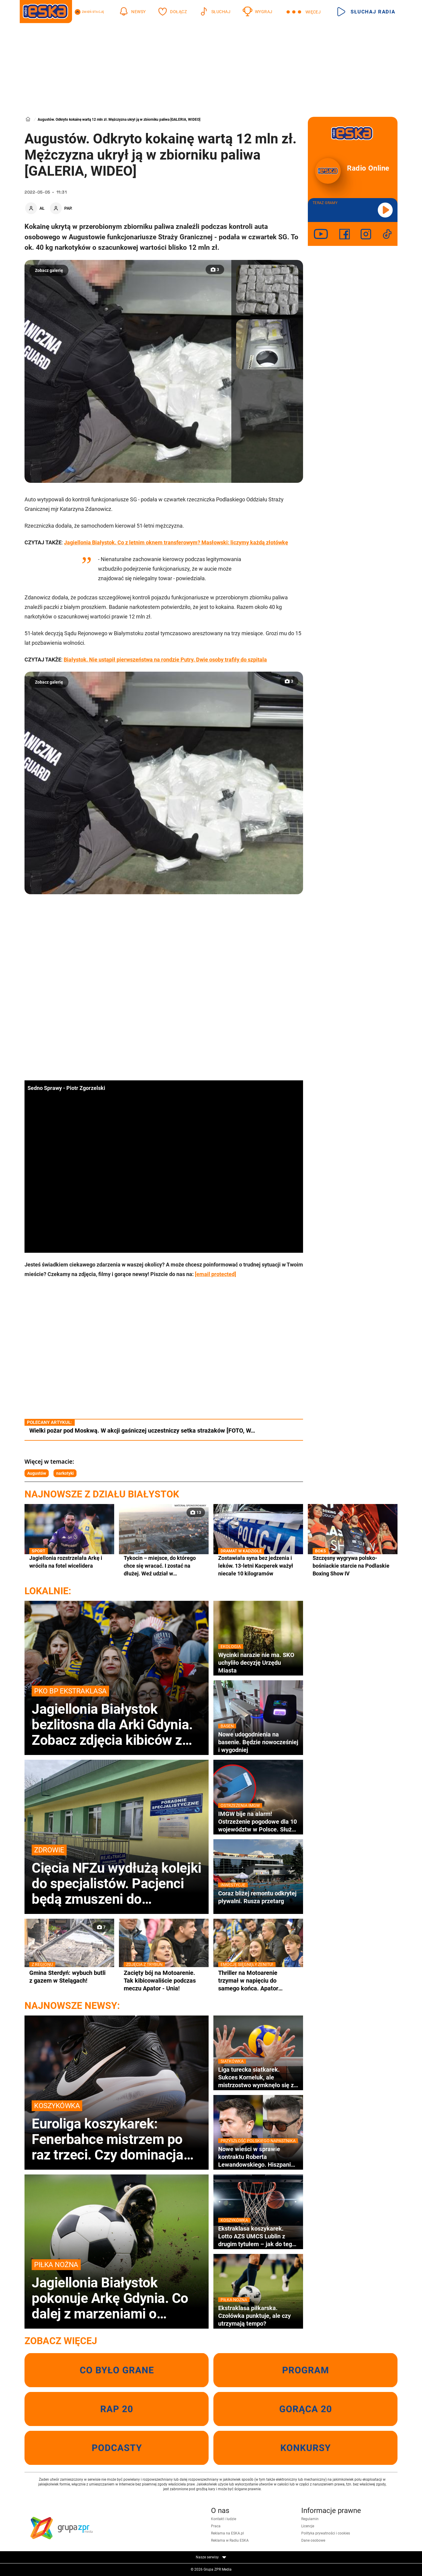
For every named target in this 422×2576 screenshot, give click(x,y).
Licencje (307, 2526)
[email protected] (215, 1274)
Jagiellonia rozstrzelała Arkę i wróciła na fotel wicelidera (69, 1561)
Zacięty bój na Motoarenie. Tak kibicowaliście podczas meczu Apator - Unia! (164, 1980)
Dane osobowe (313, 2540)
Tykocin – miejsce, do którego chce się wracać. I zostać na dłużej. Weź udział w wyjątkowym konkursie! (160, 1566)
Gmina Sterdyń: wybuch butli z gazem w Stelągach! (69, 1976)
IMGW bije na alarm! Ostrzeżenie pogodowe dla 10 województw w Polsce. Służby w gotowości (258, 1821)
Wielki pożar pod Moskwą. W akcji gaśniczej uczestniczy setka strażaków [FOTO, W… (142, 1430)
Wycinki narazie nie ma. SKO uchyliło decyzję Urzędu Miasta (258, 1662)
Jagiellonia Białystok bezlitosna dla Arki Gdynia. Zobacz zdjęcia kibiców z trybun (116, 1717)
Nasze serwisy (211, 2557)
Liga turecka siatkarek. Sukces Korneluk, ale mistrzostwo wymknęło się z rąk (258, 2077)
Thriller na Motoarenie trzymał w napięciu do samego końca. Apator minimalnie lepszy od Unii (258, 1980)
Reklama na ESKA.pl (227, 2533)
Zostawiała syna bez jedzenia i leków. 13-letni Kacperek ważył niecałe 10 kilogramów (258, 1565)
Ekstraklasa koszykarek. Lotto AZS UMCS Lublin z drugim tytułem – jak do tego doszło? (258, 2236)
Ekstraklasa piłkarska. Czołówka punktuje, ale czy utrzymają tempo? (258, 2315)
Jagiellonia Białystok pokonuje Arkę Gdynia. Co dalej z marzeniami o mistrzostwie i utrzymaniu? (116, 2290)
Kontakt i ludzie (223, 2519)
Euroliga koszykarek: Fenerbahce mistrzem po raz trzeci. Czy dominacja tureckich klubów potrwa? (116, 2131)
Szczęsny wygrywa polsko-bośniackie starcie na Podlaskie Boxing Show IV (353, 1565)
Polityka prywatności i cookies (325, 2533)
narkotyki (65, 1473)
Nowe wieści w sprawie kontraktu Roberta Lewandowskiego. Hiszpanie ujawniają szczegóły (258, 2156)
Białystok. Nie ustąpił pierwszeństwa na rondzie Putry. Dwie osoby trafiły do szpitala (165, 659)
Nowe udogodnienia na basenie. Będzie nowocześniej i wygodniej (258, 1741)
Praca (216, 2526)
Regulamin (310, 2519)
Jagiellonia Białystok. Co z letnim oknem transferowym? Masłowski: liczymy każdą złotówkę (176, 542)
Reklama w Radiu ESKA (230, 2540)
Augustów (36, 1473)
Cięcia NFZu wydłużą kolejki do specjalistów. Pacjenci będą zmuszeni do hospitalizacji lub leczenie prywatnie (116, 1876)
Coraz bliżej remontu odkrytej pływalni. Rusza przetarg (258, 1897)
